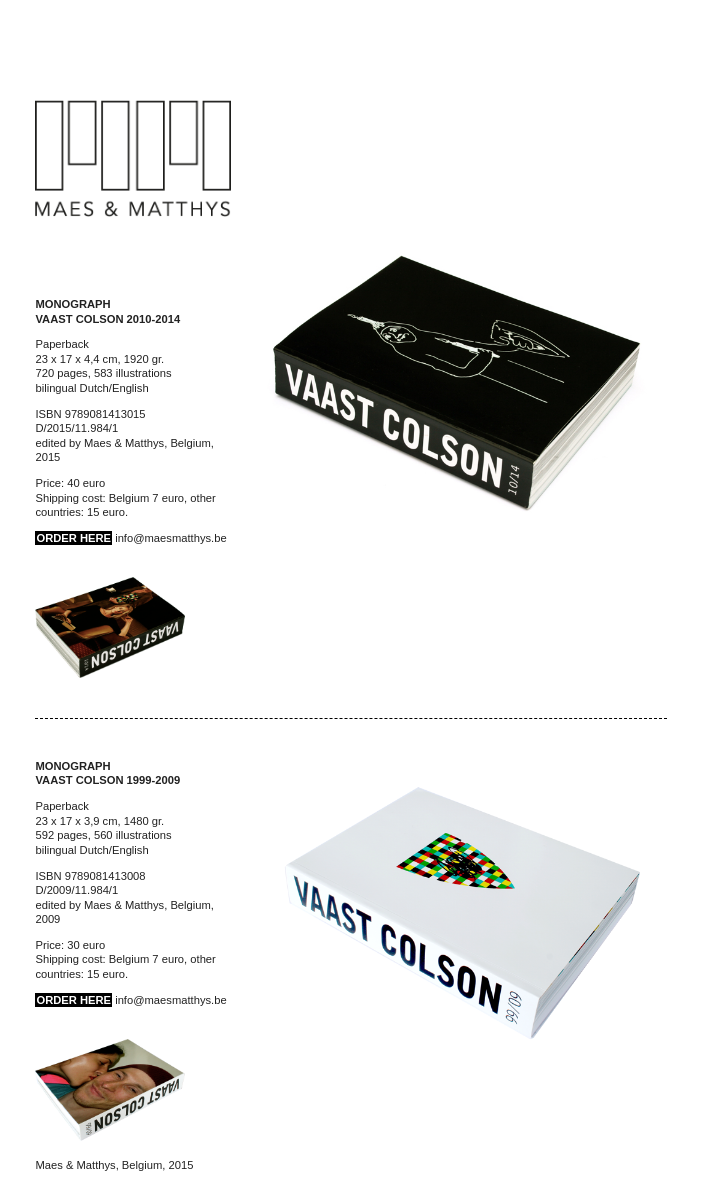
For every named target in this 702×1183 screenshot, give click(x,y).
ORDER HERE (73, 538)
